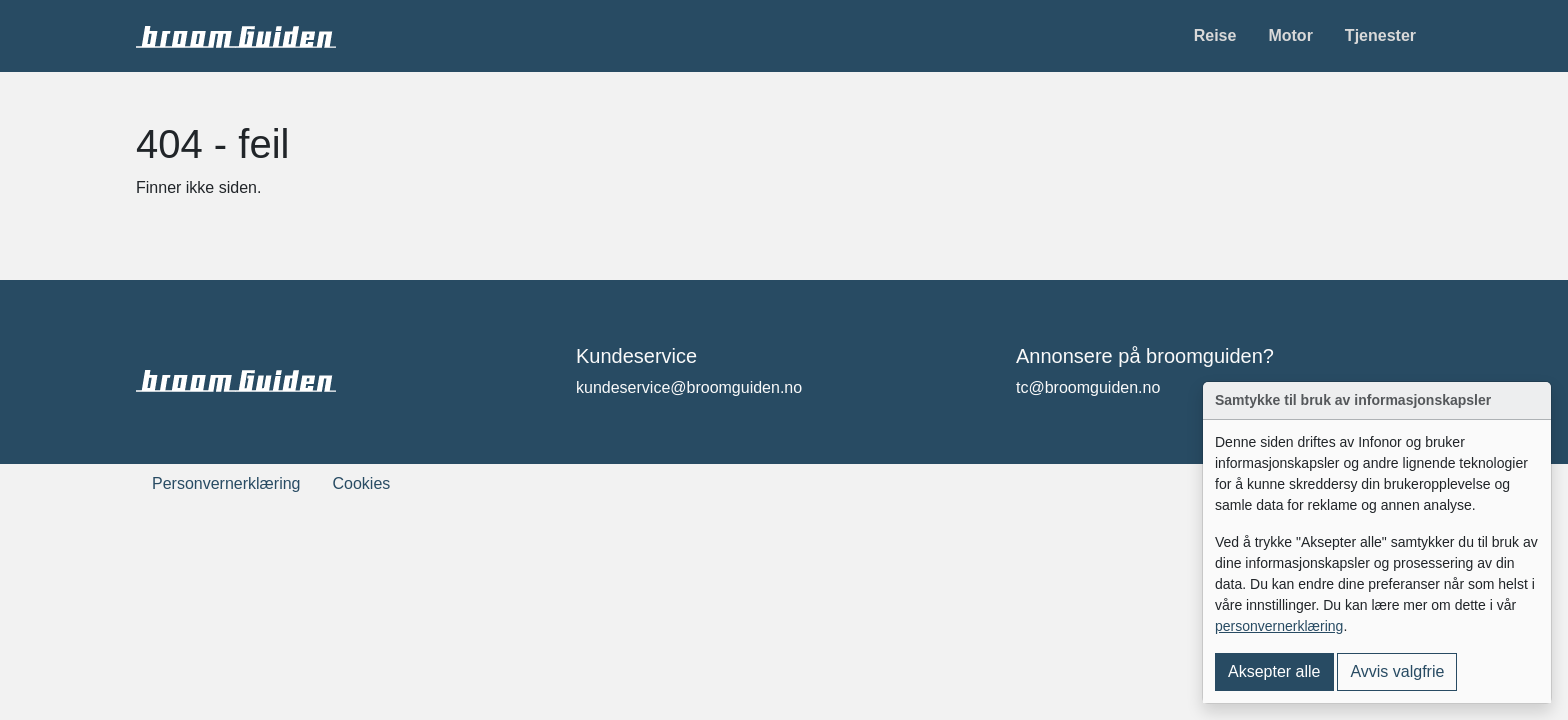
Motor (1290, 35)
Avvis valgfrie (1397, 671)
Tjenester (1380, 35)
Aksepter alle (1274, 671)
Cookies (362, 483)
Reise (1215, 35)
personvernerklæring (1279, 626)
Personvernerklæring (226, 483)
